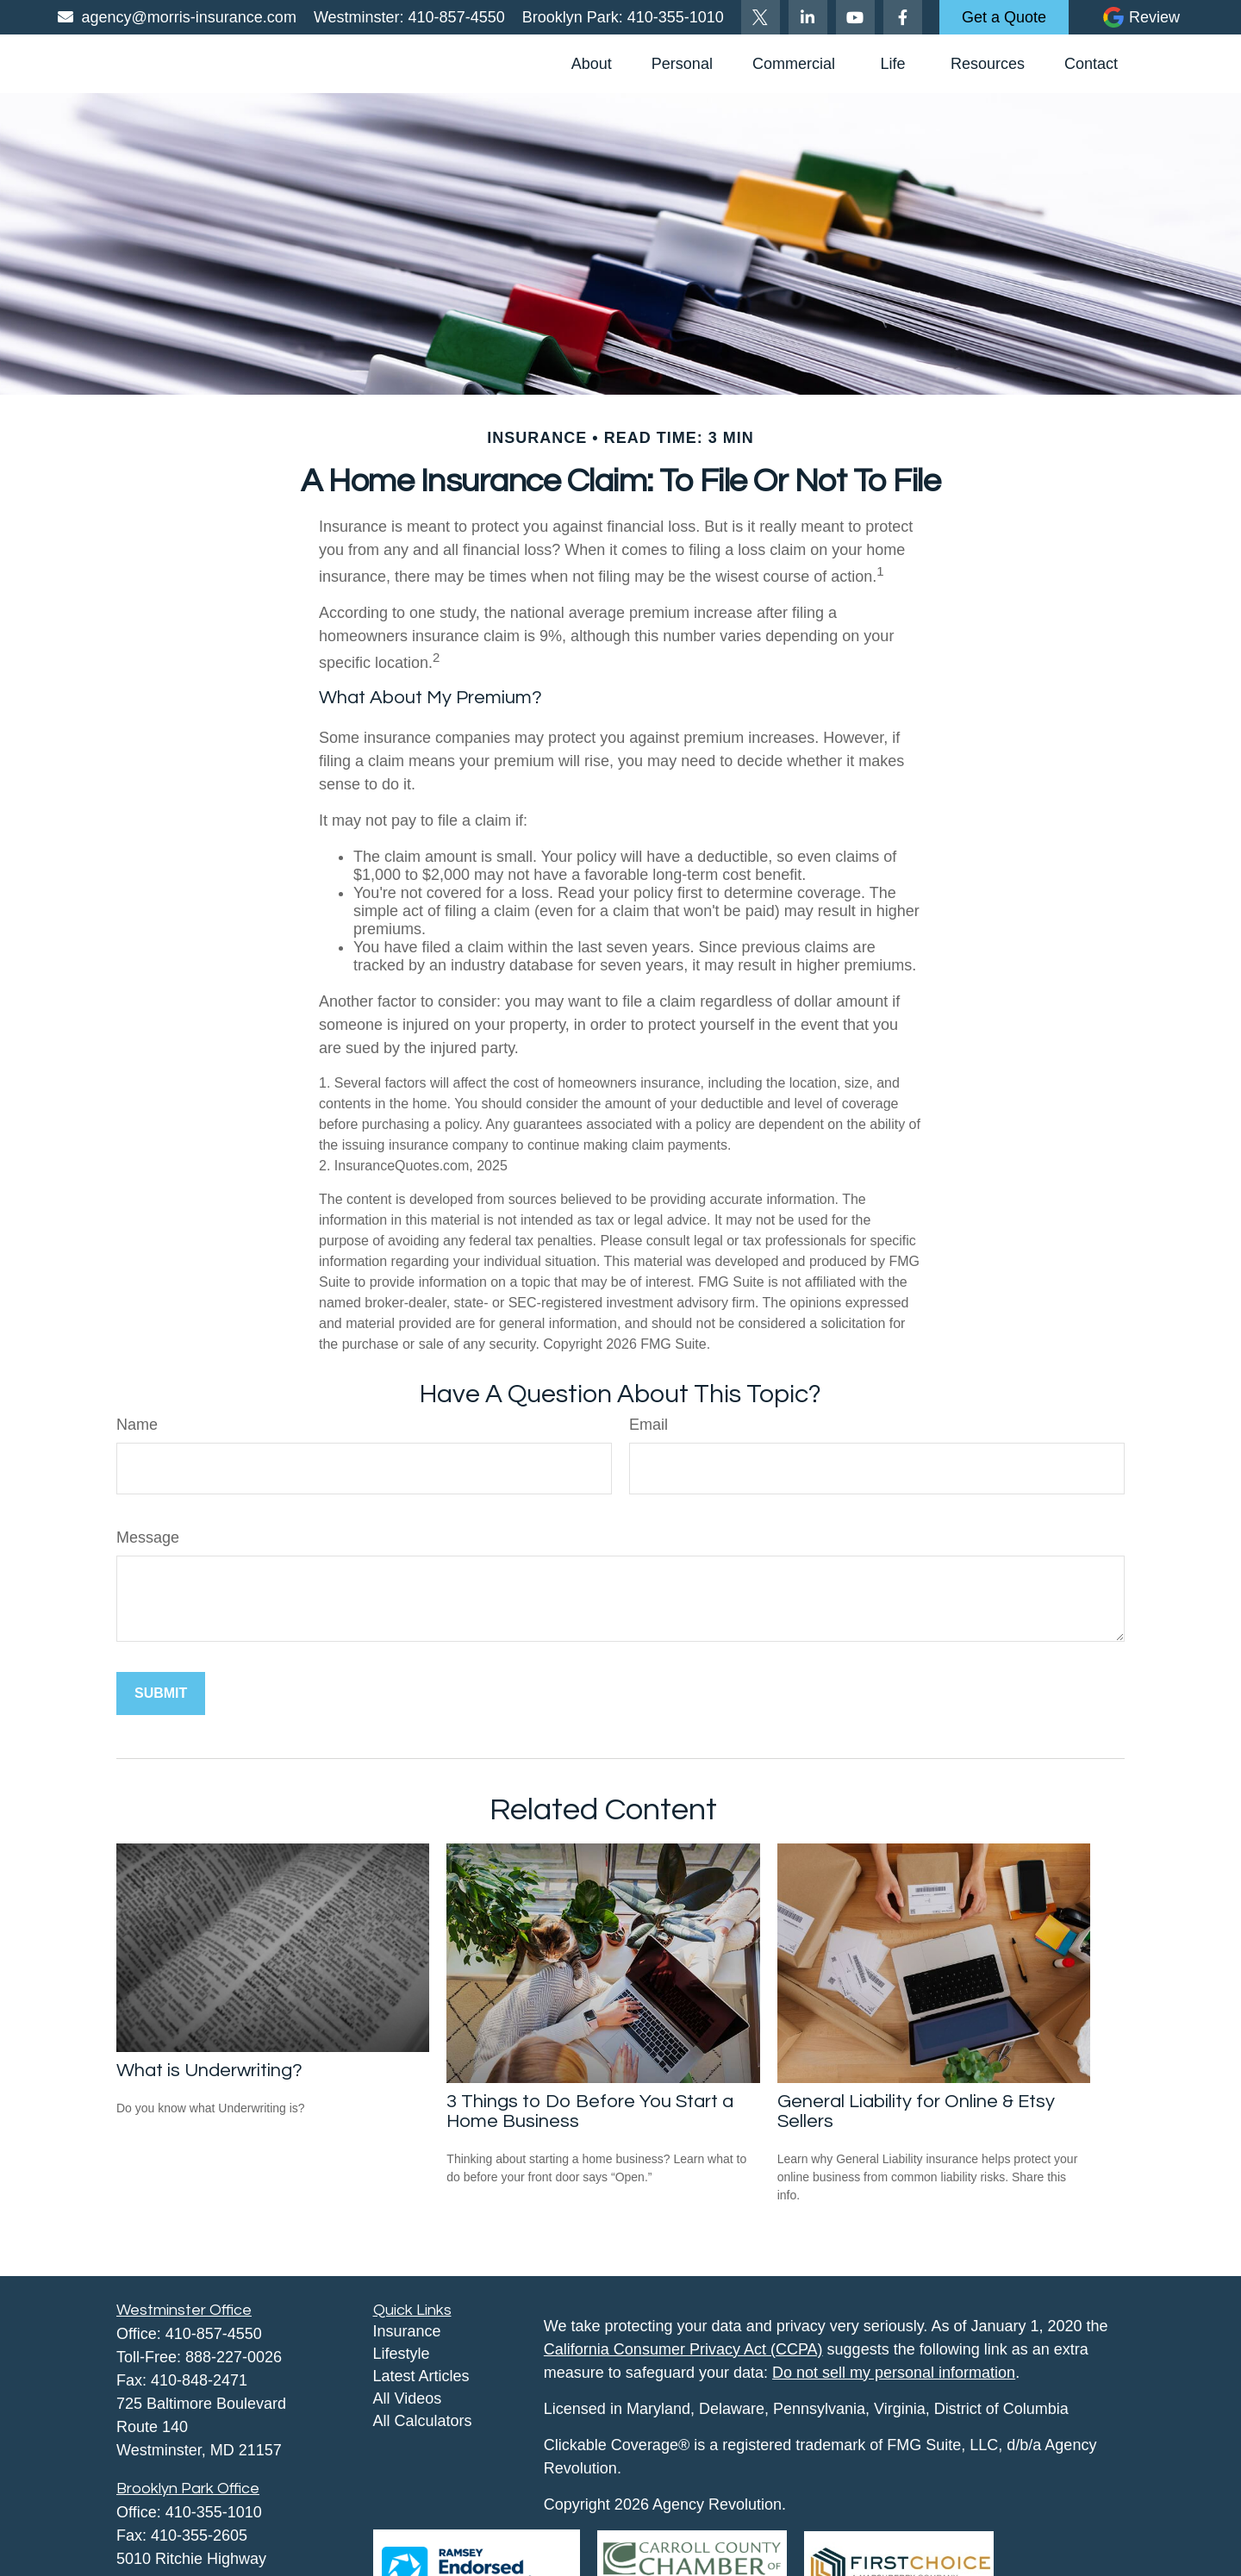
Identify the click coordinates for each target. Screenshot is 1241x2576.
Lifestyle (401, 2353)
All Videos (407, 2398)
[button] (591, 63)
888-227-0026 (233, 2357)
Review (1154, 17)
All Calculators (422, 2420)
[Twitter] (760, 17)
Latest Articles (421, 2376)
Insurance (407, 2331)
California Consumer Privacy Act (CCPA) (683, 2349)
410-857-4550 (454, 17)
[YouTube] (855, 17)
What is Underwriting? (209, 2070)
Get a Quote (1004, 17)
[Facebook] (902, 17)
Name (137, 1424)
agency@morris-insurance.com (176, 17)
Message (147, 1537)
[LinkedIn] (808, 17)
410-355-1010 (673, 17)
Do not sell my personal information (893, 2372)
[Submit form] (160, 1693)
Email (648, 1424)
